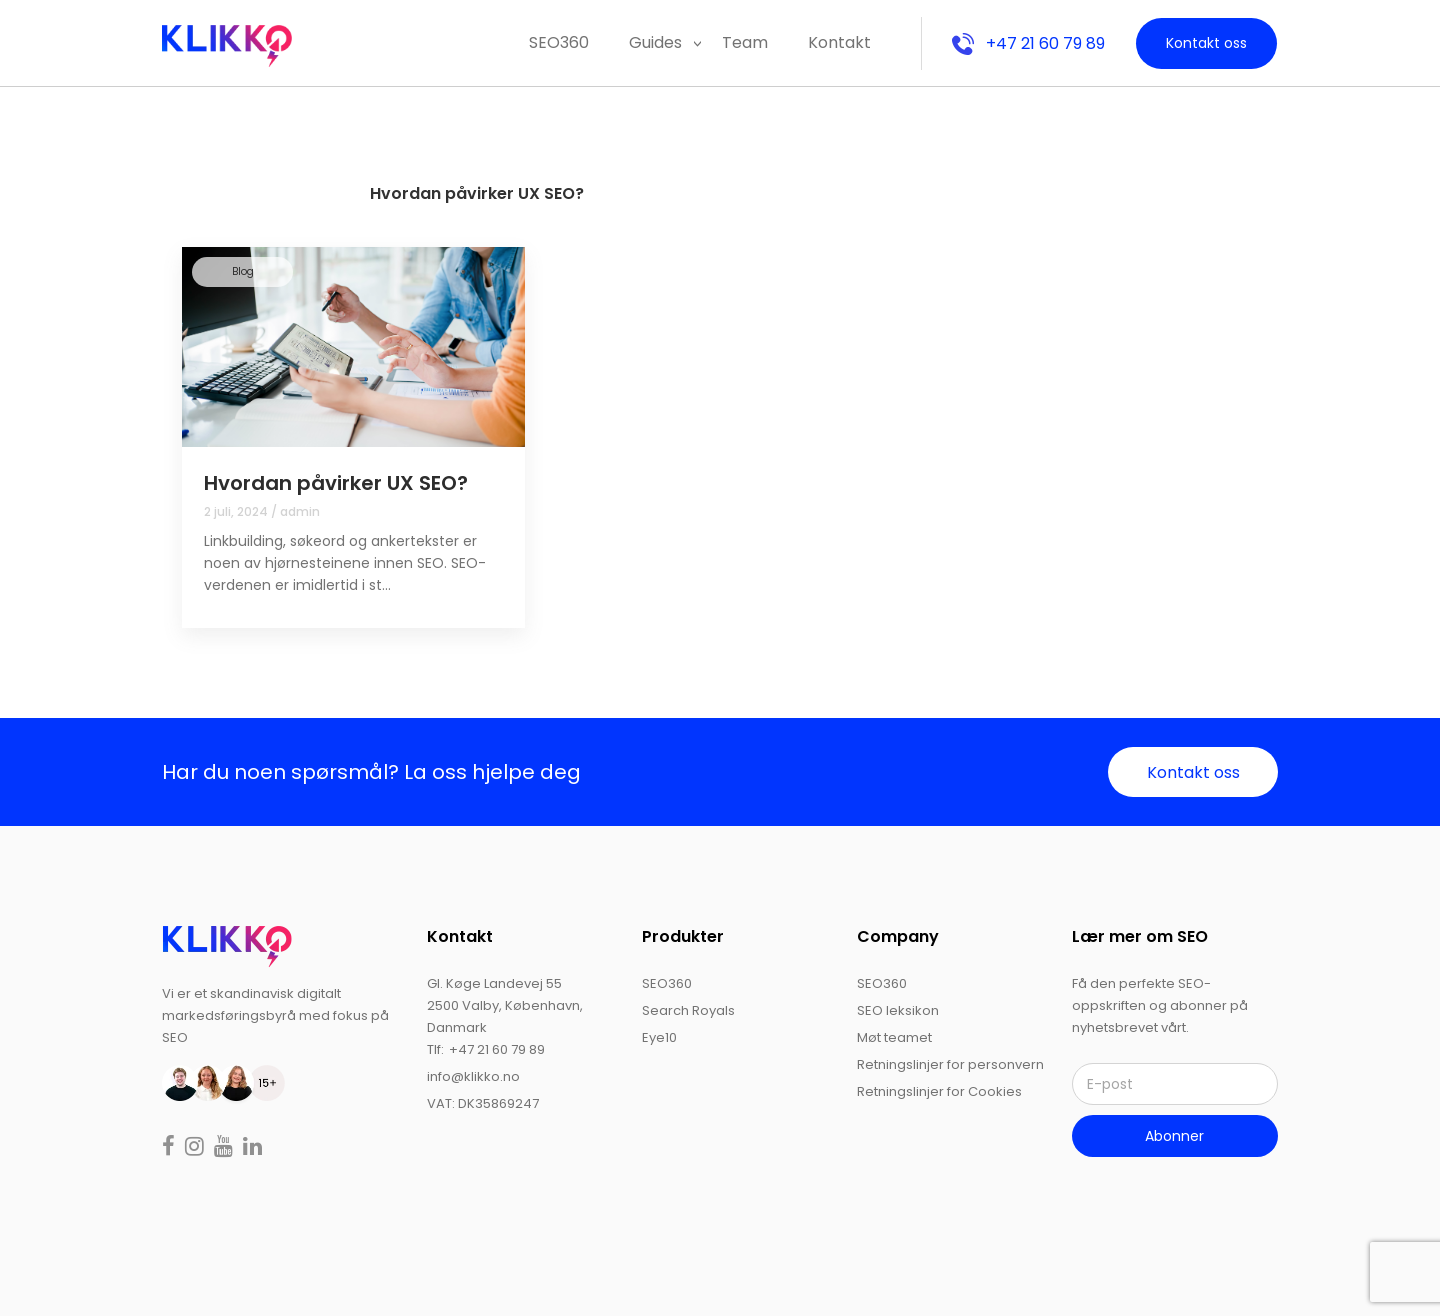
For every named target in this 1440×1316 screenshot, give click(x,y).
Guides (655, 42)
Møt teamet (894, 1037)
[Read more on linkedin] (252, 1148)
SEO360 (559, 42)
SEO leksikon (898, 1010)
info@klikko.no (473, 1076)
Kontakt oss (1206, 43)
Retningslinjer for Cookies (939, 1091)
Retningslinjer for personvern (950, 1064)
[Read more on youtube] (225, 1148)
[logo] (227, 945)
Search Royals (688, 1010)
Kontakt (839, 42)
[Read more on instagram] (196, 1148)
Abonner (1174, 1136)
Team (745, 42)
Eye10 (659, 1037)
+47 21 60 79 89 (1028, 43)
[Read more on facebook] (170, 1148)
